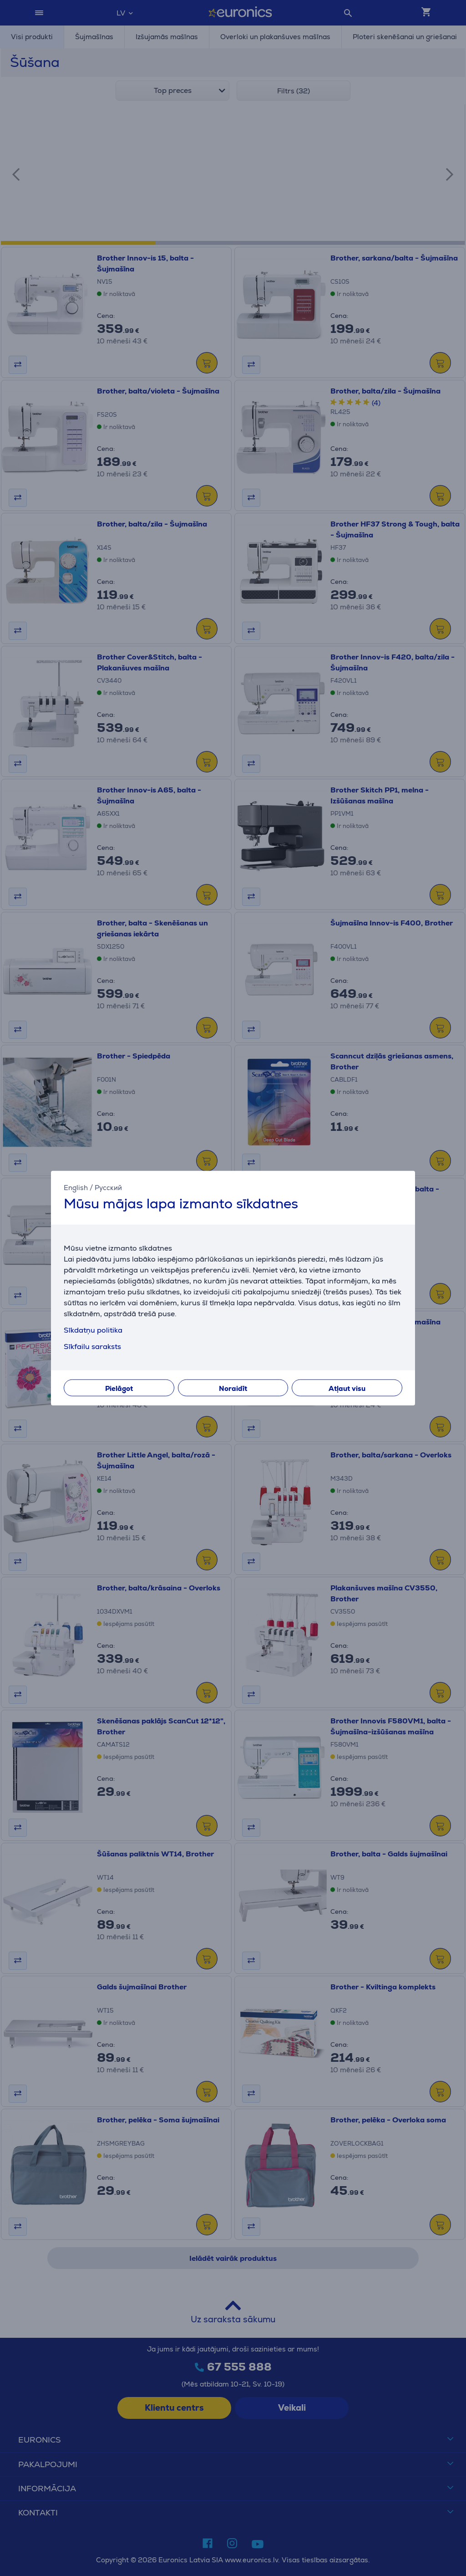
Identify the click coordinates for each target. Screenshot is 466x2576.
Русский (108, 1187)
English (76, 1187)
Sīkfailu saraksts (92, 1346)
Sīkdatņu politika (93, 1329)
